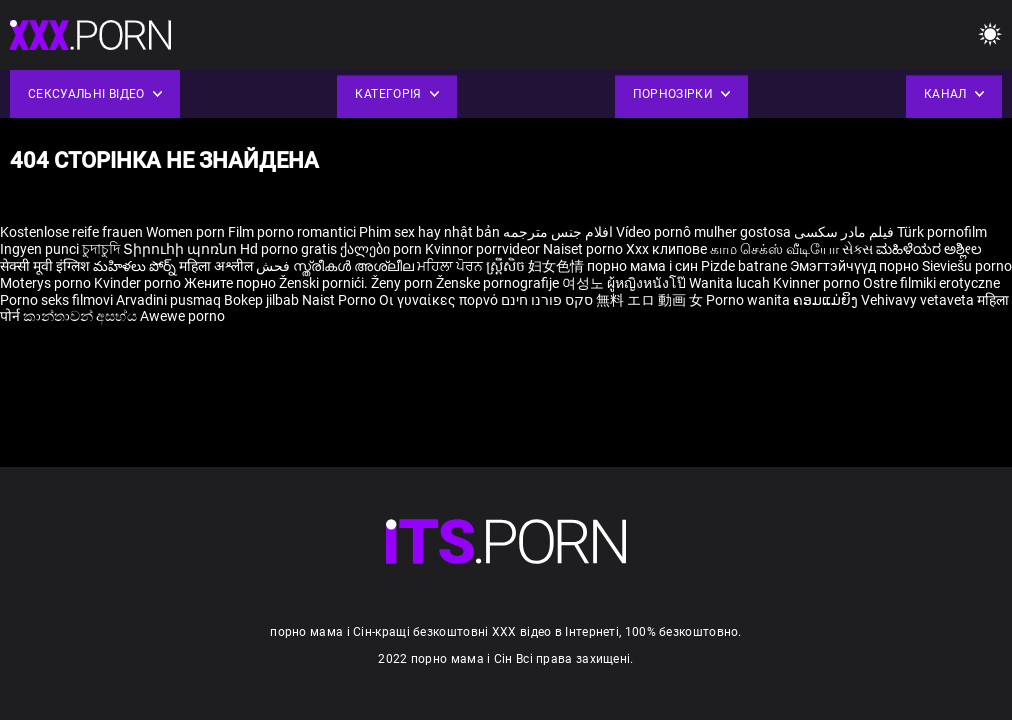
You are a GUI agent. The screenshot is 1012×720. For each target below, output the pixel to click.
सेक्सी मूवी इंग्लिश (45, 266)
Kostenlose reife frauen (71, 232)
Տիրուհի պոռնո (181, 249)
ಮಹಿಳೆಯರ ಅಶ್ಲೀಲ (929, 249)
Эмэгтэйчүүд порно (856, 266)
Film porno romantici (292, 232)
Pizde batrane (744, 266)
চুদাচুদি (101, 249)
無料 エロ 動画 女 (649, 300)
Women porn (187, 232)
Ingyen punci (39, 249)
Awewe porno (182, 316)
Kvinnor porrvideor (484, 249)
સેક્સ (857, 249)
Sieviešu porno (967, 266)
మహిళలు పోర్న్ (136, 266)
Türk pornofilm (942, 232)
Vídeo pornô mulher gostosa (703, 232)
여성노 (584, 283)
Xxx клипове (666, 249)
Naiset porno (584, 249)
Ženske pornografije (499, 283)
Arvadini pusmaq (170, 300)
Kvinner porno (818, 283)
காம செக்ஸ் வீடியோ (774, 249)
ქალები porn (382, 249)
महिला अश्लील (217, 266)
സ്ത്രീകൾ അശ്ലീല (355, 266)
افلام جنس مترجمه (558, 232)
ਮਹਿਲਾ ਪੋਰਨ (451, 266)
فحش (274, 266)
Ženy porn (403, 283)
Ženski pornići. (325, 283)
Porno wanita (749, 300)
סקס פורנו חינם (547, 300)
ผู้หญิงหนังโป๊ (648, 283)
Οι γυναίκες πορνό (440, 300)
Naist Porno (340, 300)
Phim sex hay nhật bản (429, 232)
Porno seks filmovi (56, 300)
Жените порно (231, 283)
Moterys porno (47, 283)
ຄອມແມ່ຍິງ (827, 300)
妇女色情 (557, 266)
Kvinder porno (139, 283)
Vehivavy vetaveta (919, 300)
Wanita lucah (731, 283)
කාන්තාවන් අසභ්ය (81, 316)
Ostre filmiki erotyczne (931, 283)
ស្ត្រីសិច (507, 266)
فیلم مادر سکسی (844, 232)
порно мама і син (642, 266)
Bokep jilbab (261, 300)
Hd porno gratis (288, 249)
